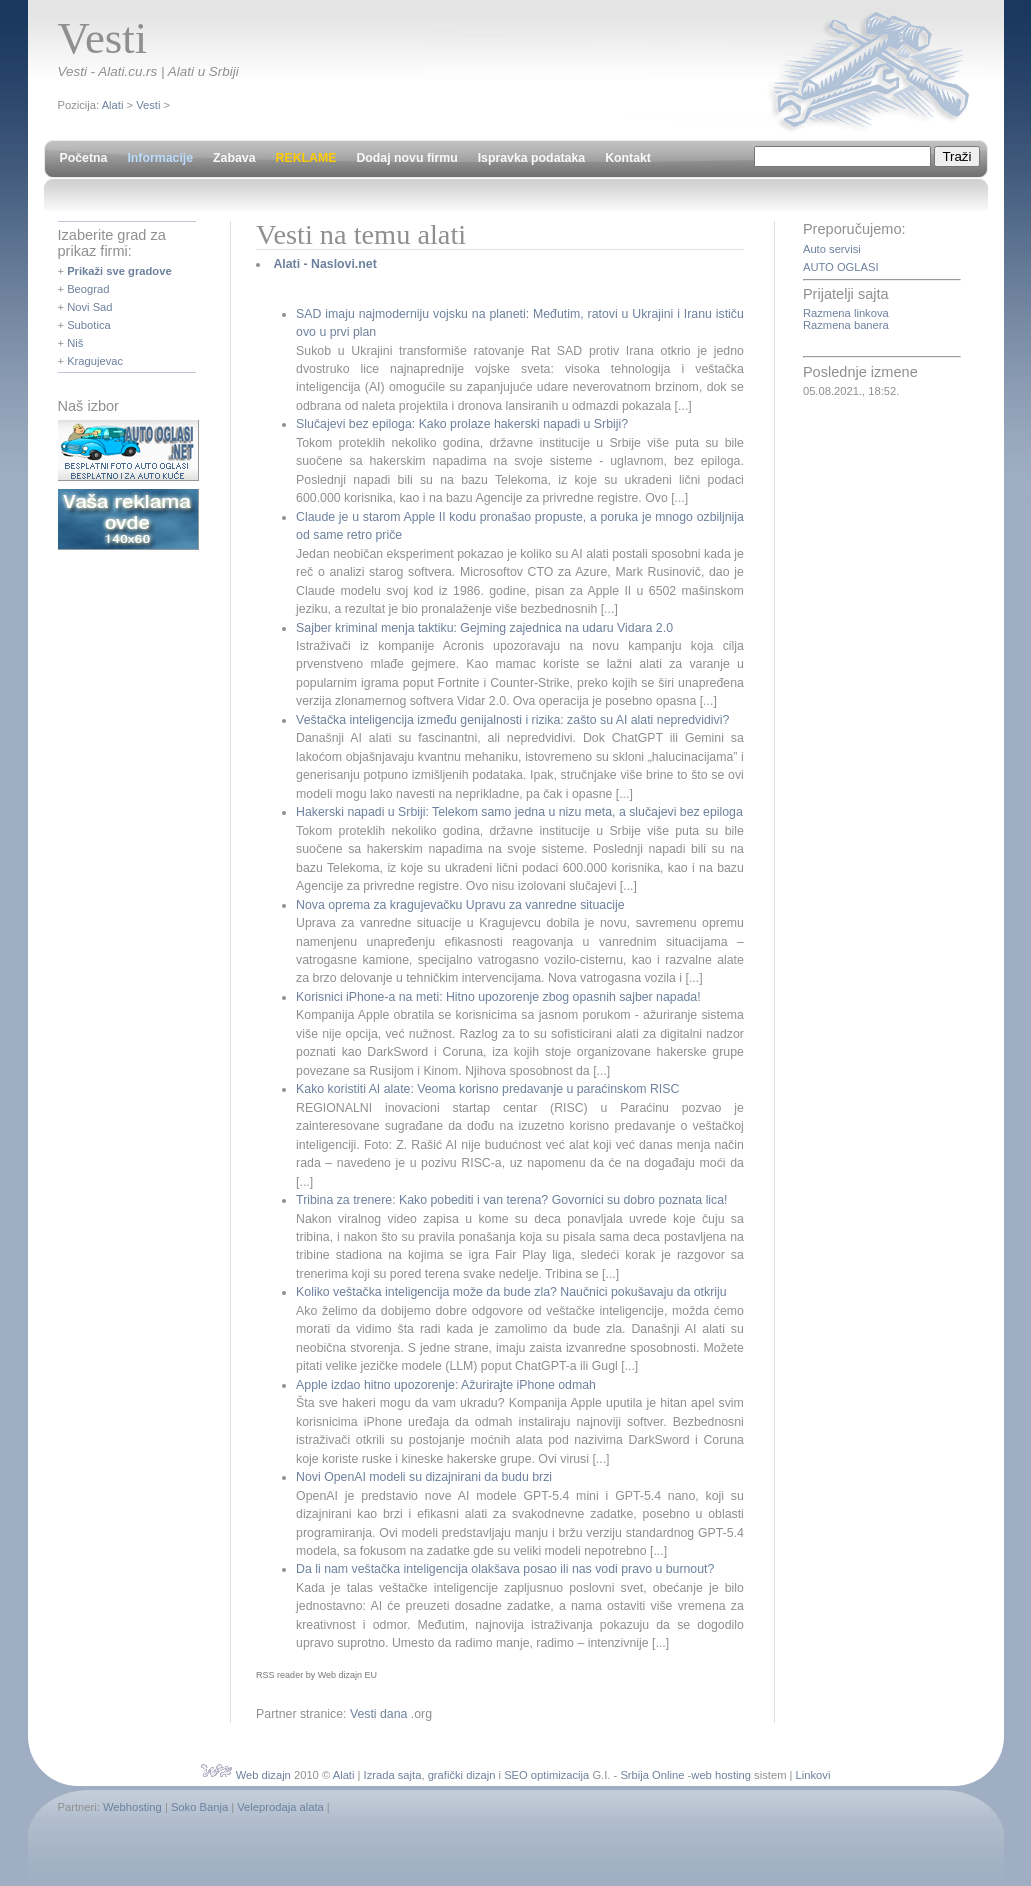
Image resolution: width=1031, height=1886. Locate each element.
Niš (75, 343)
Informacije (160, 158)
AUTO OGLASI (841, 267)
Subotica (89, 325)
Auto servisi (832, 249)
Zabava (234, 158)
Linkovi (813, 1775)
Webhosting (132, 1807)
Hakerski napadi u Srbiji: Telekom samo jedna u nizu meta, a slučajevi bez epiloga (519, 812)
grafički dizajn (462, 1775)
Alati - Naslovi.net (324, 264)
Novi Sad (89, 307)
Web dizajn (263, 1775)
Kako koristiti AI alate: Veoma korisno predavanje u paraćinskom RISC (487, 1089)
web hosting (721, 1775)
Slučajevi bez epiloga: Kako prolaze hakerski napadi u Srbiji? (462, 424)
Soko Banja (199, 1807)
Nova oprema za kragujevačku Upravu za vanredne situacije (460, 905)
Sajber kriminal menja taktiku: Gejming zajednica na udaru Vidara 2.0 (484, 628)
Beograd (88, 289)
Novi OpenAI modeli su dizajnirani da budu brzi (424, 1477)
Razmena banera (846, 325)
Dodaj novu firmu (406, 158)
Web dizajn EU (347, 1675)
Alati (113, 105)
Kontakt (628, 158)
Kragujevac (95, 361)
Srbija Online (652, 1775)
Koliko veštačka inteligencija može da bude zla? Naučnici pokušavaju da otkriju (511, 1292)
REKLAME (306, 158)
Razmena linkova (846, 313)
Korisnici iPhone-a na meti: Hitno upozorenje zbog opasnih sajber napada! (498, 997)
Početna (84, 158)
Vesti (148, 105)
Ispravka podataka (531, 158)
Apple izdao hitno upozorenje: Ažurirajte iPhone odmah (446, 1385)
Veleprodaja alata (280, 1807)
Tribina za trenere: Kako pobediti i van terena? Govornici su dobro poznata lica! (511, 1200)
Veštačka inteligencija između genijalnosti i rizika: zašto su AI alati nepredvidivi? (512, 720)
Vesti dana (379, 1714)
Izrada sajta (393, 1775)
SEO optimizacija (546, 1775)
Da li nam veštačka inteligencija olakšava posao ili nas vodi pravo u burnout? (505, 1569)
